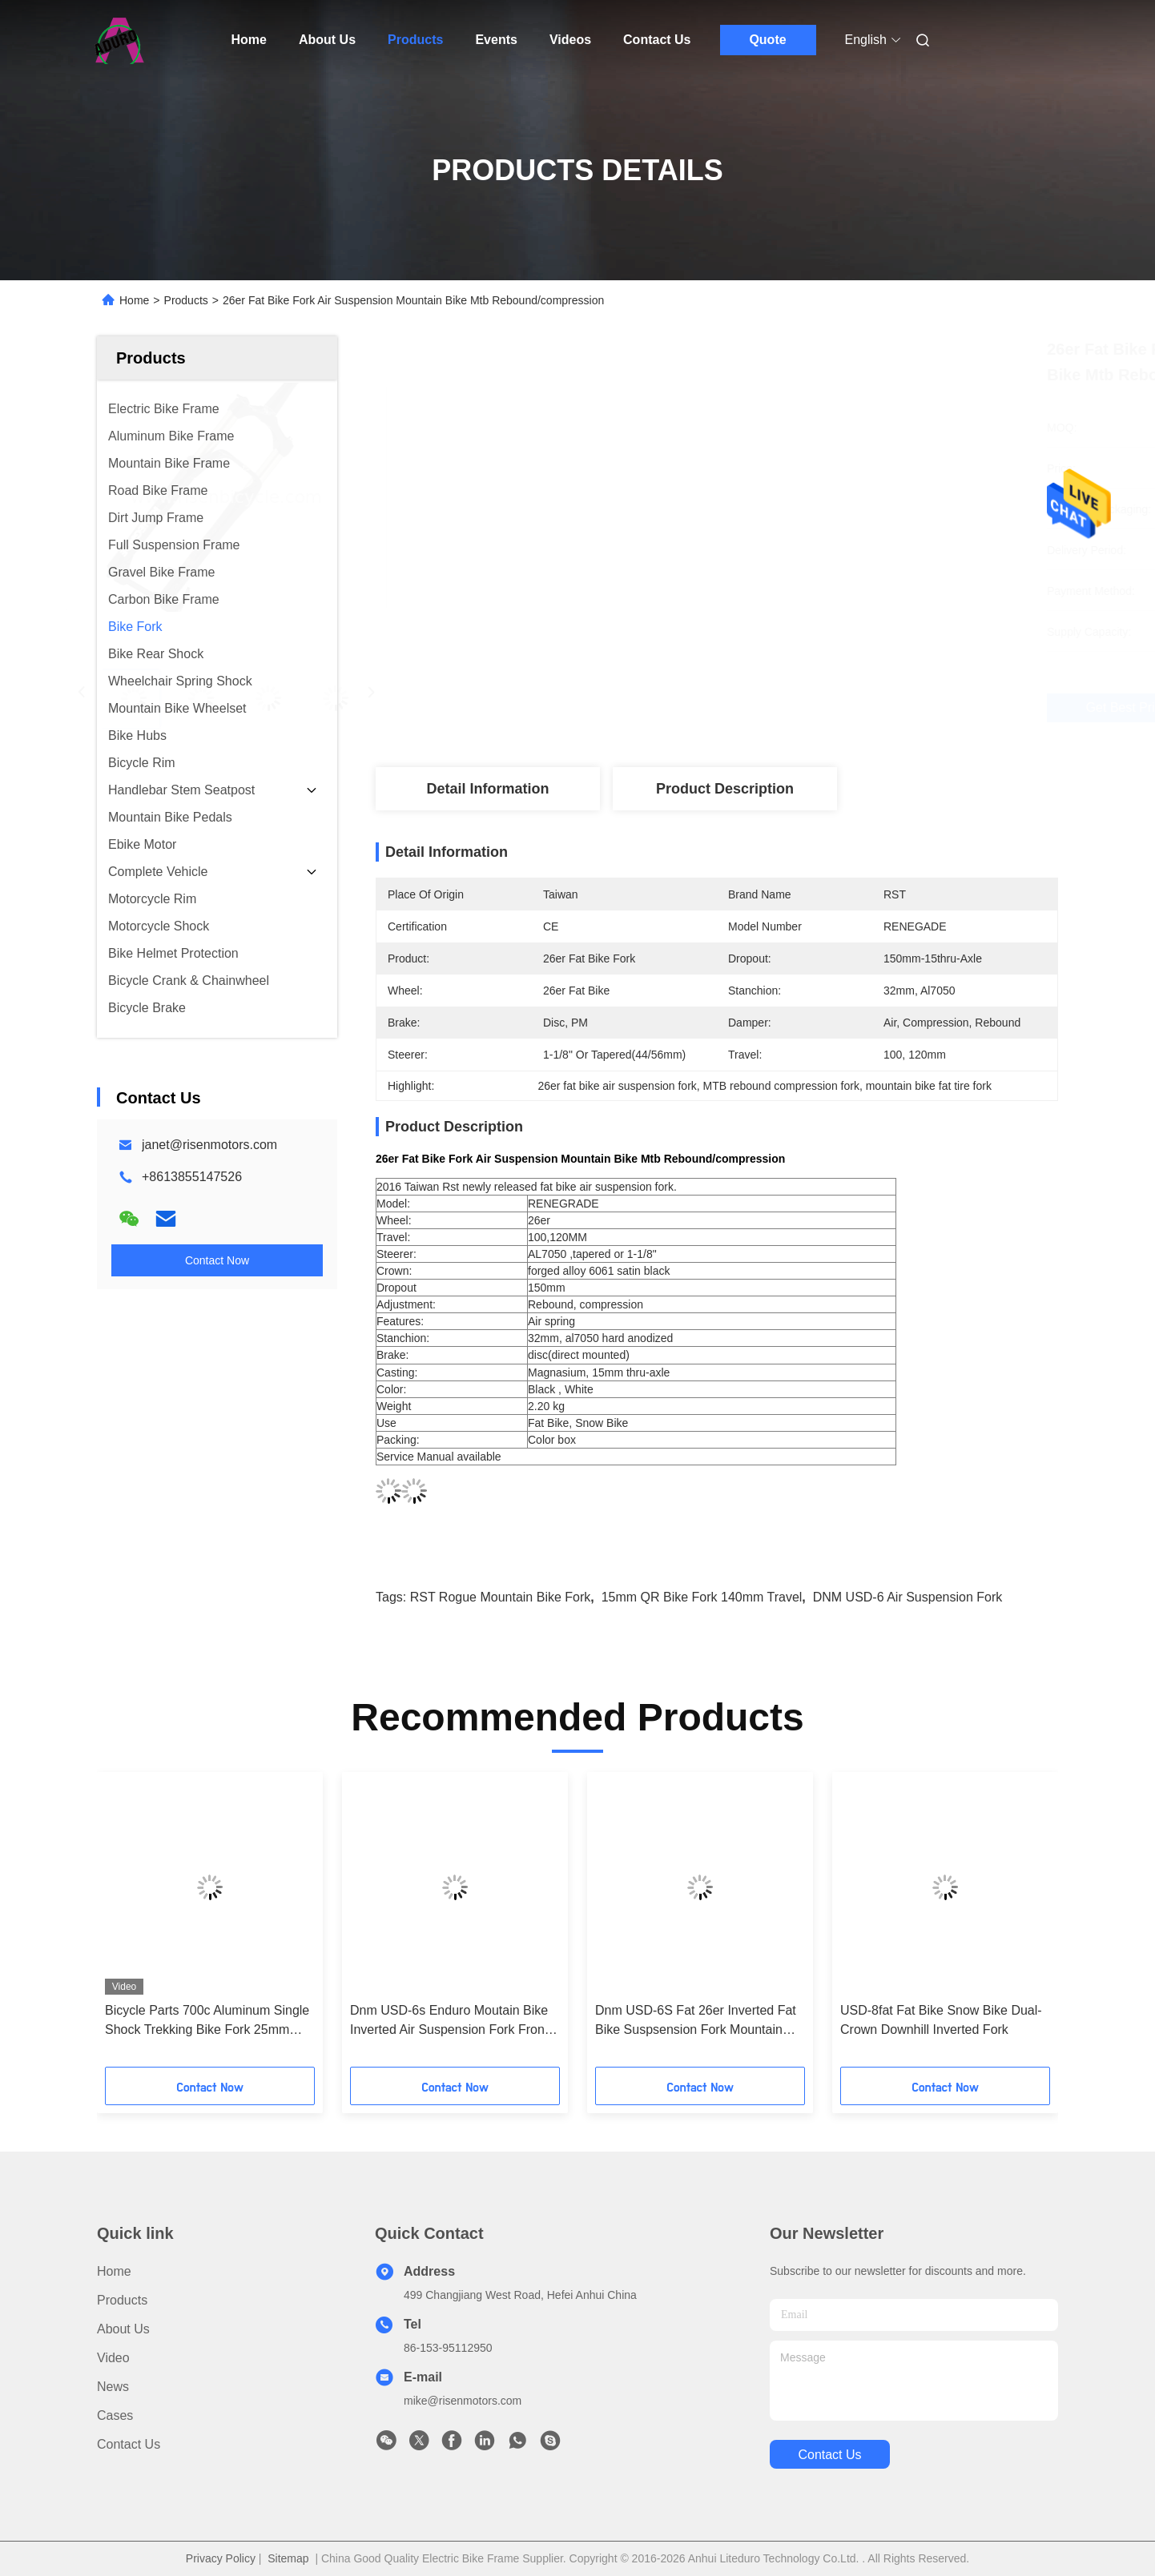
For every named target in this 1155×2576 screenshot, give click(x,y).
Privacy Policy (221, 2558)
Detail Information (487, 789)
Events (496, 39)
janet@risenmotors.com (209, 1144)
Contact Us (656, 39)
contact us (829, 2454)
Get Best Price (808, 707)
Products (415, 39)
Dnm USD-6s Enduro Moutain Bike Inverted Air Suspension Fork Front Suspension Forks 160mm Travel (449, 2021)
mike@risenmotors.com (462, 2400)
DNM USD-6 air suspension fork (908, 1597)
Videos (570, 39)
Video (113, 2358)
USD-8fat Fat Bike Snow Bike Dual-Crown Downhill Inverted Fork (941, 2019)
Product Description (725, 789)
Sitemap (288, 2558)
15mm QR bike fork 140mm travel (702, 1597)
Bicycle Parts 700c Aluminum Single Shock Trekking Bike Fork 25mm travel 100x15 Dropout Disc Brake (207, 2021)
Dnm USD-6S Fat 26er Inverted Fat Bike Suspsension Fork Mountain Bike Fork (695, 2021)
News (113, 2386)
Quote (767, 39)
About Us (327, 39)
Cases (115, 2415)
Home (249, 39)
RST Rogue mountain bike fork (500, 1597)
